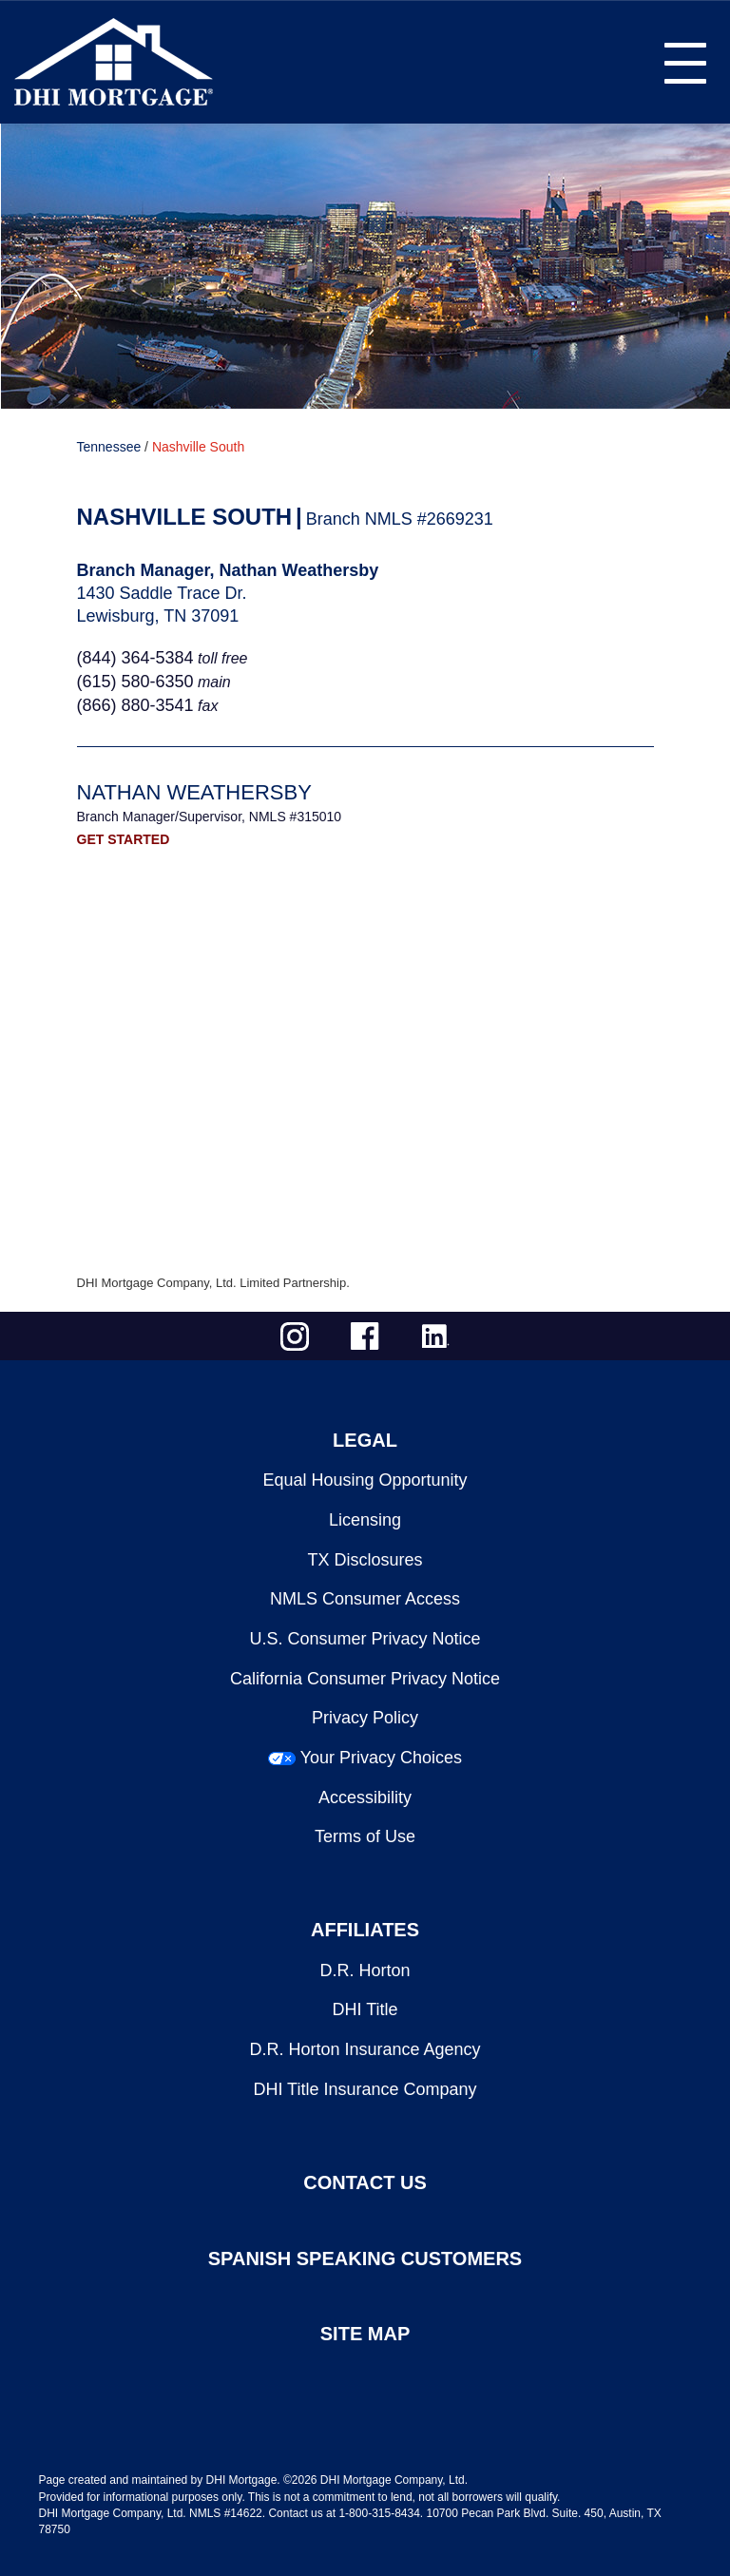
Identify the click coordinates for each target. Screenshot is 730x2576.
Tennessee (109, 446)
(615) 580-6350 (135, 681)
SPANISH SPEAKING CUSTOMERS (365, 2258)
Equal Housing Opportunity (364, 1480)
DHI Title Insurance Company (364, 2089)
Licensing (365, 1519)
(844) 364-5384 (135, 657)
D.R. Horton (364, 1970)
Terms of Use (365, 1836)
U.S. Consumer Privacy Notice (364, 1638)
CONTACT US (365, 2182)
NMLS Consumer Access (365, 1598)
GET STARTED (123, 839)
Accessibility (365, 1797)
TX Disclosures (364, 1559)
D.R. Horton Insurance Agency (364, 2049)
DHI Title (364, 2009)
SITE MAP (365, 2333)
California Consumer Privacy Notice (365, 1678)
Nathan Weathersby (194, 792)
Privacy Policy (365, 1717)
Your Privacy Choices (381, 1757)
